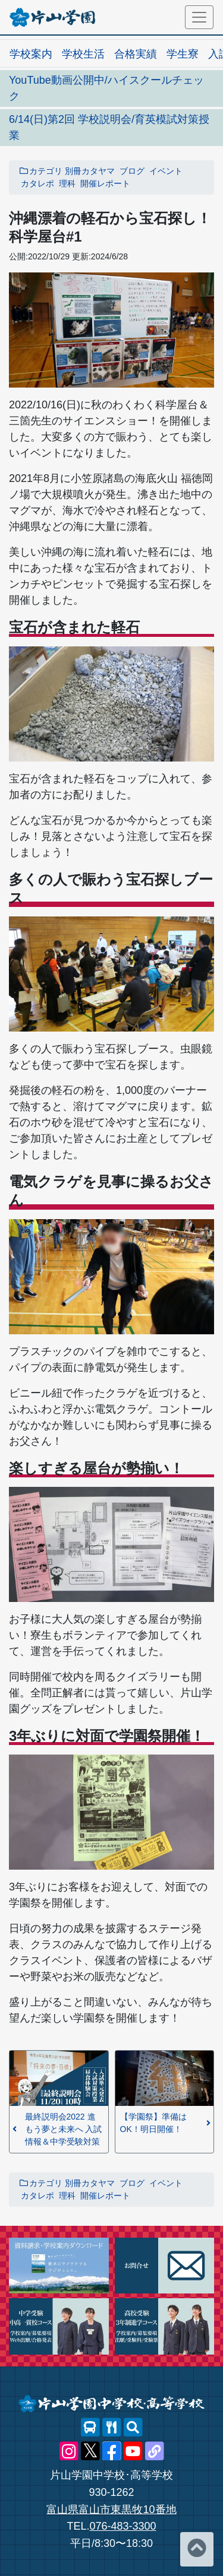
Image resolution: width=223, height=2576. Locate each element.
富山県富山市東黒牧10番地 (111, 2509)
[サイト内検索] (133, 2427)
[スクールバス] (90, 2427)
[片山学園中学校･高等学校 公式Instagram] (69, 2451)
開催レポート (105, 183)
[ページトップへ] (196, 2549)
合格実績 (135, 54)
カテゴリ (40, 171)
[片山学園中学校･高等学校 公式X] (90, 2451)
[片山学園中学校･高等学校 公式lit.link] (154, 2451)
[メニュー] (199, 17)
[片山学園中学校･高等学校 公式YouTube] (133, 2451)
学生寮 (183, 54)
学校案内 (31, 54)
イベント (166, 171)
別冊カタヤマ (90, 171)
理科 (67, 183)
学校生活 (83, 54)
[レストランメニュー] (112, 2427)
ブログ (132, 171)
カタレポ (37, 183)
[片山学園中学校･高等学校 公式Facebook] (112, 2451)
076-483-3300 (122, 2526)
